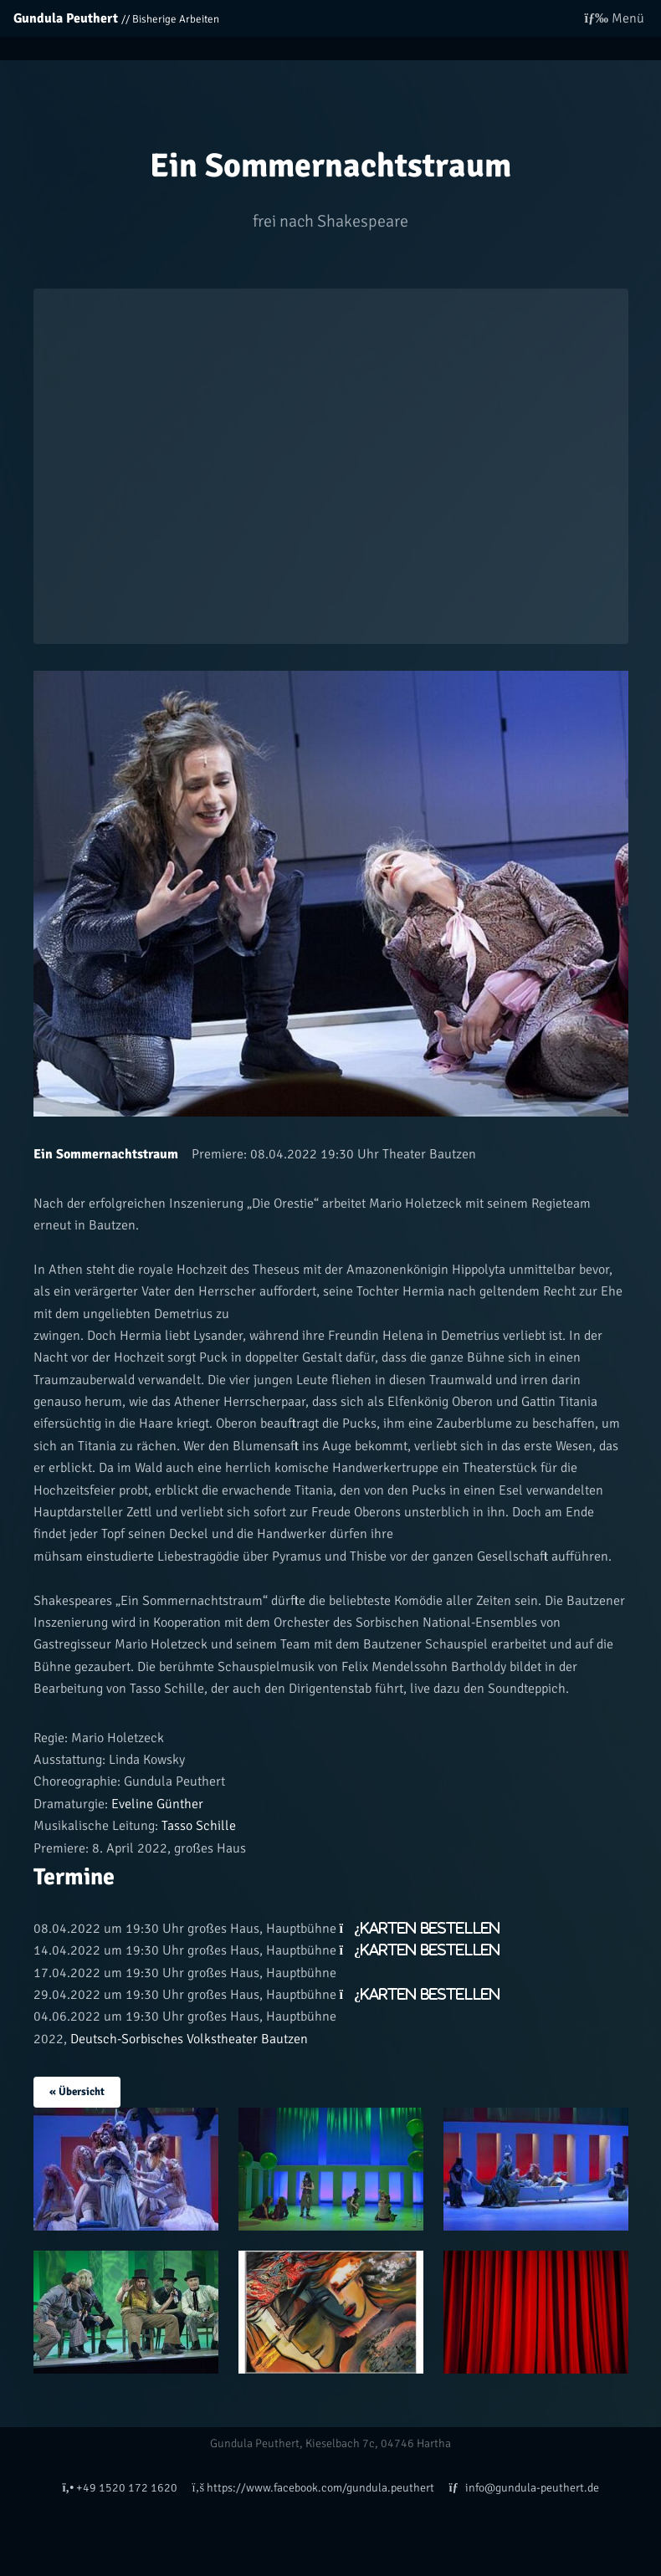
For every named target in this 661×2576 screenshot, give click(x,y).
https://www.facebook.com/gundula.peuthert (313, 2487)
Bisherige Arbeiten (175, 19)
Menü (614, 18)
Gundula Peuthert (65, 18)
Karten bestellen (430, 1928)
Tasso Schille (197, 1825)
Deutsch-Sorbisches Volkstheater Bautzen (189, 2039)
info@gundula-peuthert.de (523, 2487)
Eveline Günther (155, 1804)
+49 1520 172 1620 (119, 2487)
